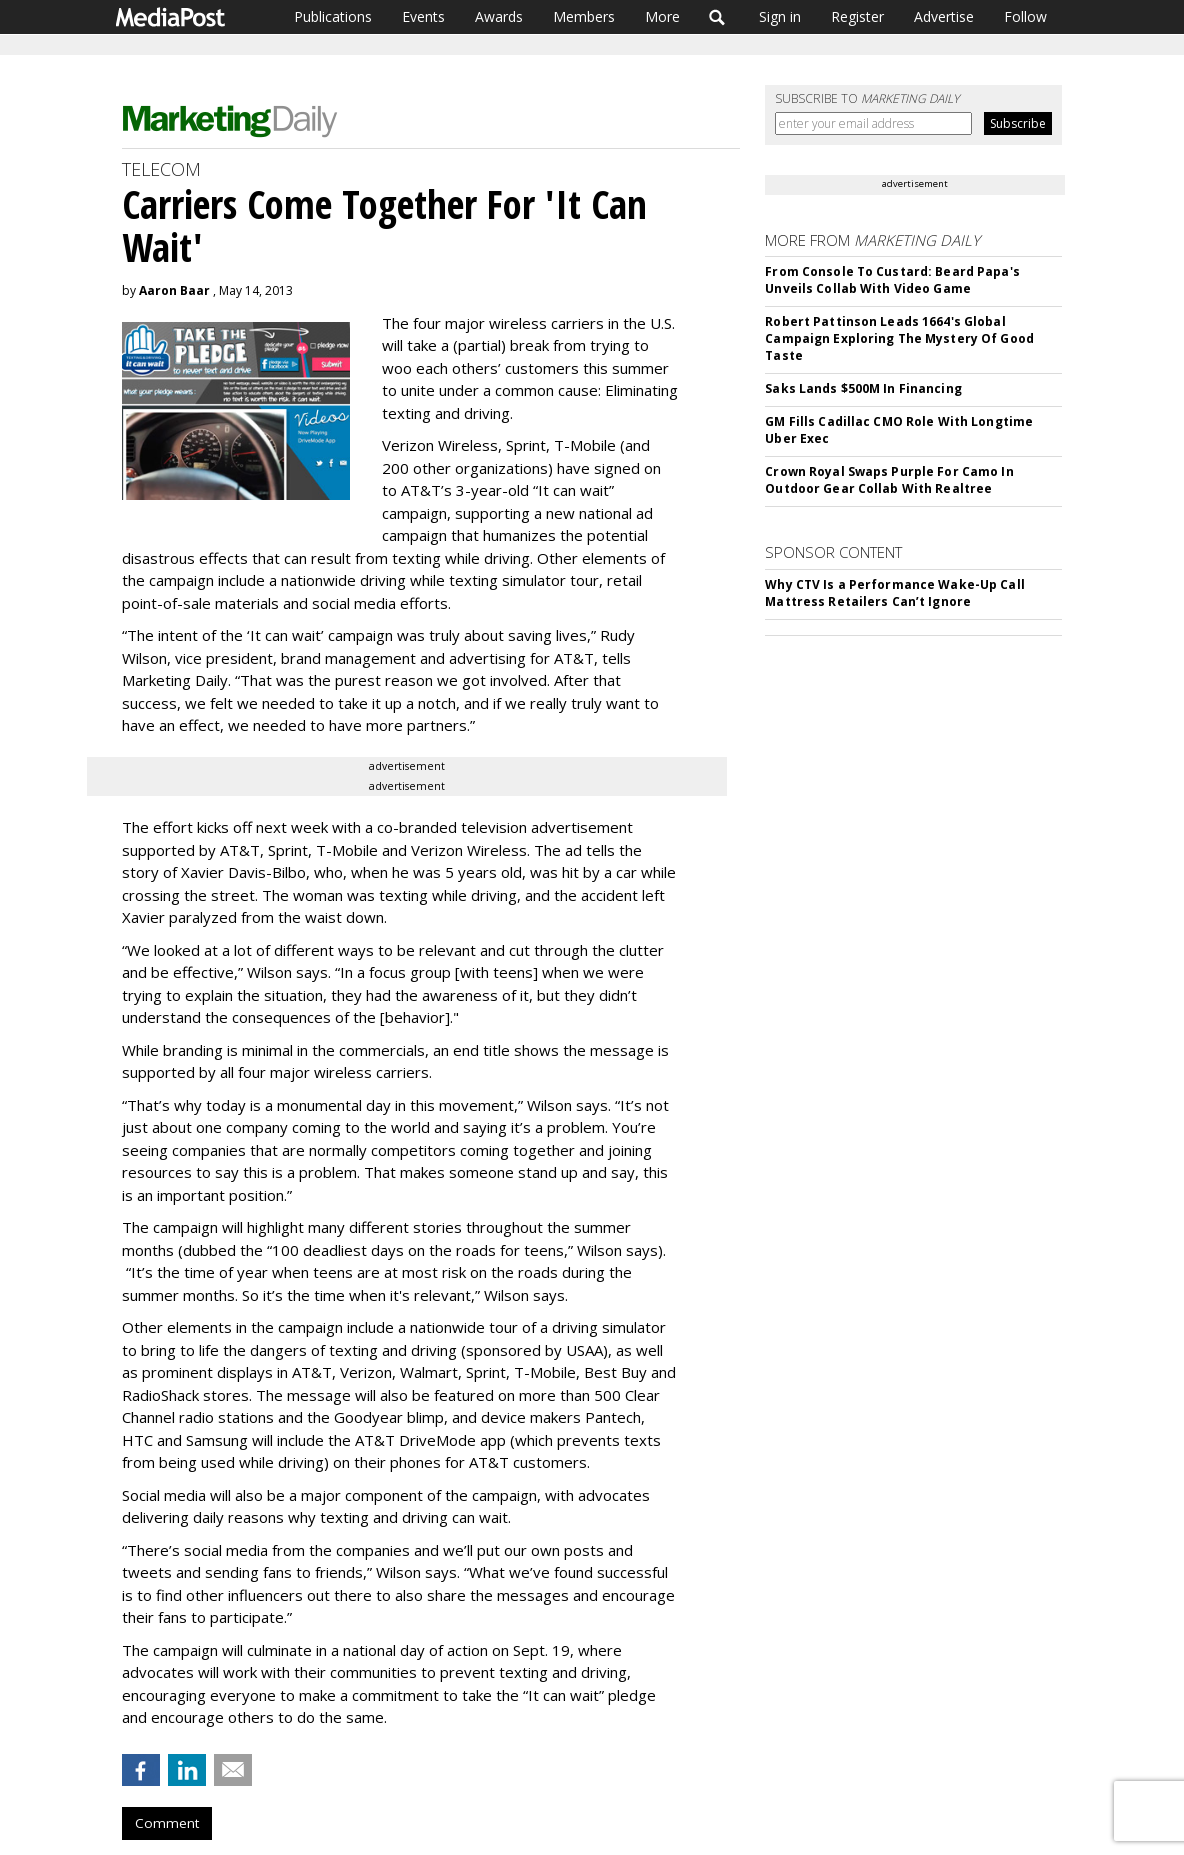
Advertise (944, 16)
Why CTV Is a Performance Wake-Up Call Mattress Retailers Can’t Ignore (894, 593)
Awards (499, 16)
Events (423, 16)
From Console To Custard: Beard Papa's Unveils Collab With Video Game (892, 280)
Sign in (780, 16)
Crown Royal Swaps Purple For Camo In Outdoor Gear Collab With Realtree (889, 480)
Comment (167, 1823)
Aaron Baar (174, 290)
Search (717, 17)
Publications (333, 16)
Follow (1025, 16)
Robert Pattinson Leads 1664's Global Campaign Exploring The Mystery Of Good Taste (899, 338)
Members (584, 16)
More (662, 16)
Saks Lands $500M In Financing (863, 388)
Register (857, 16)
